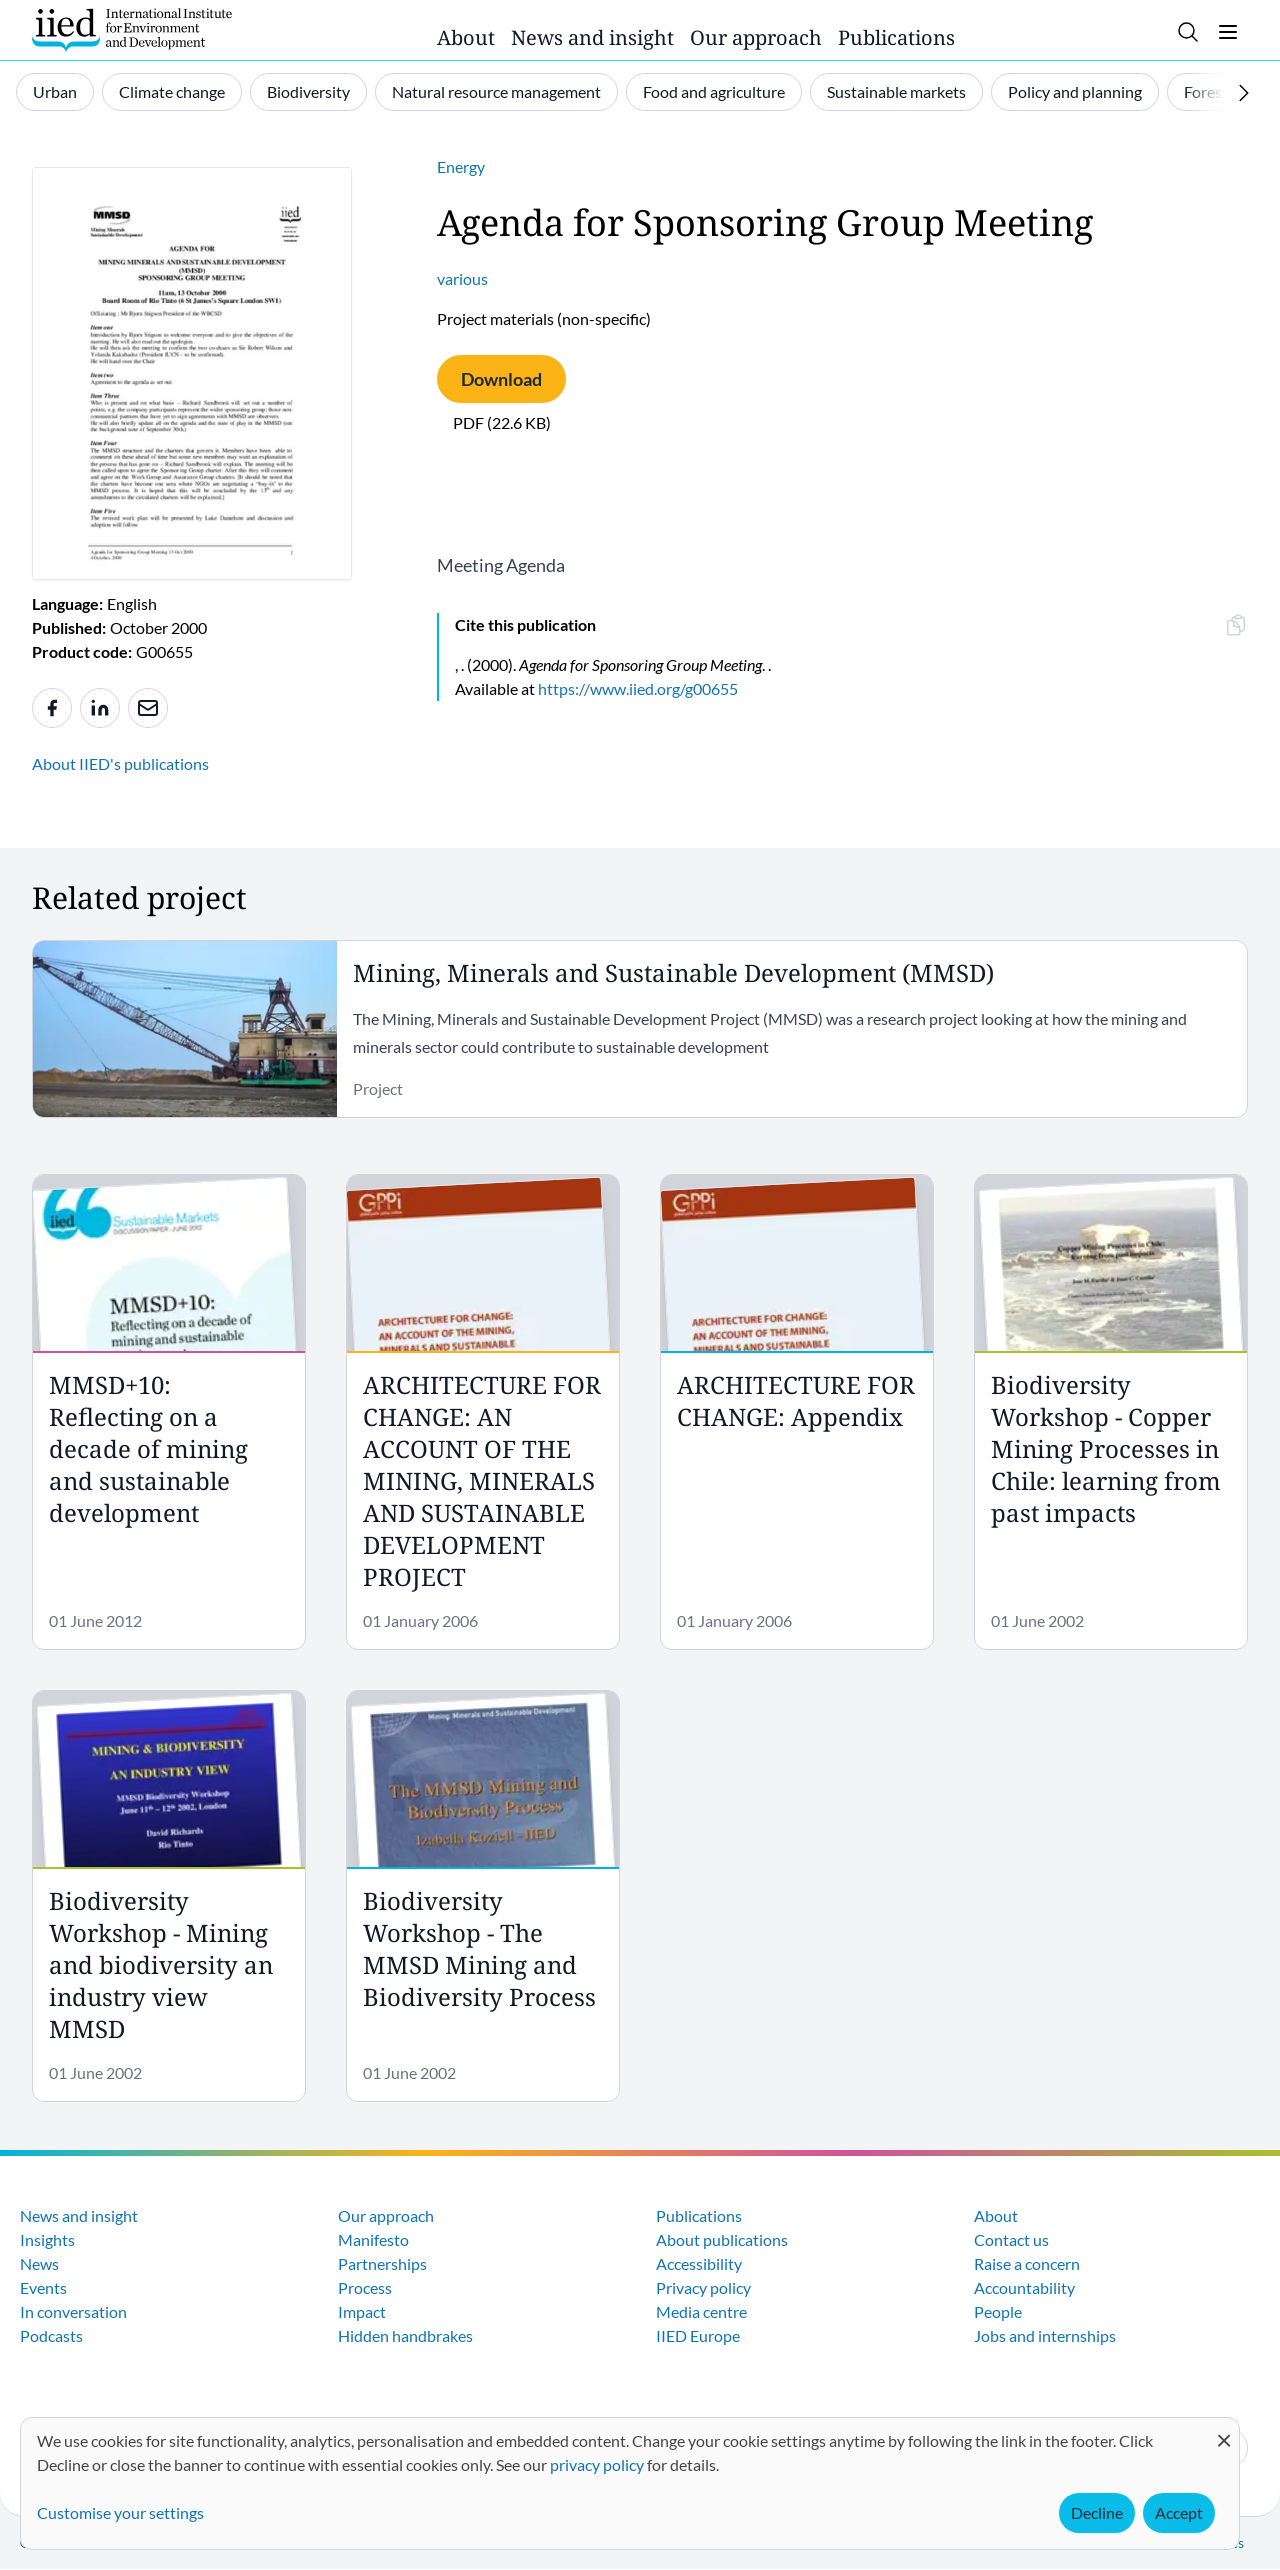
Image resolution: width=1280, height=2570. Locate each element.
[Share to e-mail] (148, 708)
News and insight (592, 37)
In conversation (73, 2311)
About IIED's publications (120, 763)
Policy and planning (1075, 91)
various (462, 278)
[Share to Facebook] (52, 708)
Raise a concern (1027, 2263)
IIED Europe (698, 2335)
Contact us (1011, 2239)
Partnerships (382, 2263)
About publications (722, 2239)
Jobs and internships (1045, 2335)
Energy (461, 166)
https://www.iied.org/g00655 (638, 688)
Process (365, 2287)
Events (43, 2287)
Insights (47, 2239)
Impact (362, 2311)
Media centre (701, 2311)
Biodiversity (308, 91)
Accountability (1024, 2287)
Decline (1097, 2512)
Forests (1209, 91)
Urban (55, 91)
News (39, 2263)
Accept (1179, 2512)
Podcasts (51, 2335)
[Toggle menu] (1228, 32)
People (998, 2311)
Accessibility (699, 2263)
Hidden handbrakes (405, 2335)
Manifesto (373, 2239)
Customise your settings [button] (120, 2512)
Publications (896, 37)
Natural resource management (496, 91)
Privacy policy (703, 2287)
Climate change (172, 91)
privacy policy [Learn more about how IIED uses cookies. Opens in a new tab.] (597, 2464)
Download (501, 379)
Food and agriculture (714, 91)
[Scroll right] (1244, 93)
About (466, 37)
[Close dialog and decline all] (1224, 2430)
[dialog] (630, 2483)
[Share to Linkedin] (100, 708)
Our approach (756, 37)
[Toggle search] (1188, 32)
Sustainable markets (896, 91)
